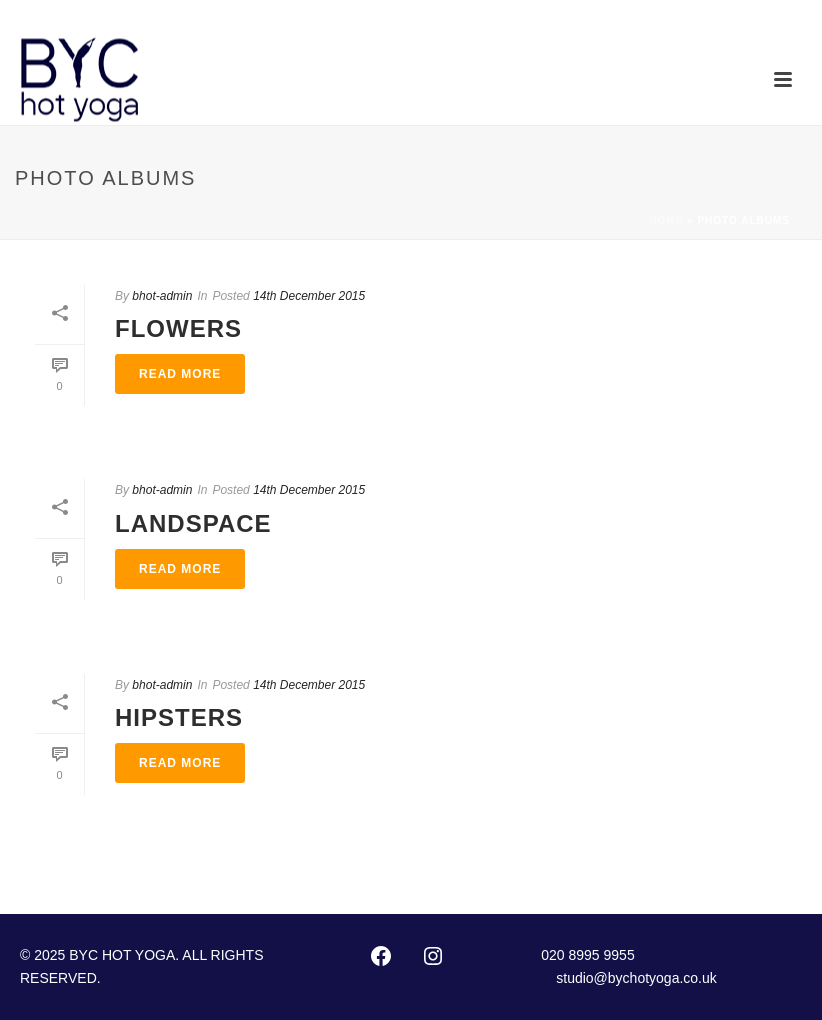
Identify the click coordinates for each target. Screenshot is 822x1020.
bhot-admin (162, 296)
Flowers (178, 328)
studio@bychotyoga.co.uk (636, 978)
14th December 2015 (309, 296)
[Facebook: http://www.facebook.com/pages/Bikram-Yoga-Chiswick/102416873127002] (381, 956)
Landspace (193, 523)
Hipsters (179, 717)
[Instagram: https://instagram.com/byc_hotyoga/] (433, 956)
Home (666, 220)
